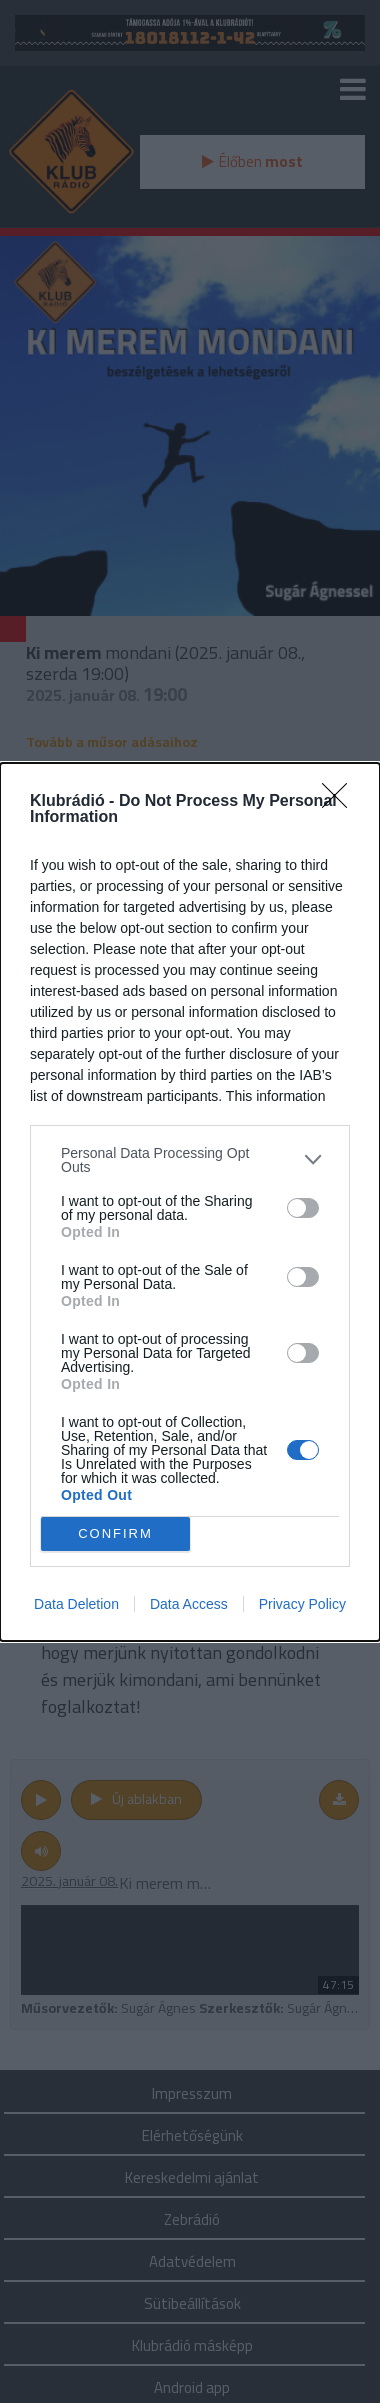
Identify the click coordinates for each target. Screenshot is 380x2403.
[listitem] (190, 1160)
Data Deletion (76, 1604)
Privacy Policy (302, 1604)
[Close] (341, 802)
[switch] (303, 1208)
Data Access (189, 1604)
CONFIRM (115, 1533)
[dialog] (190, 1202)
